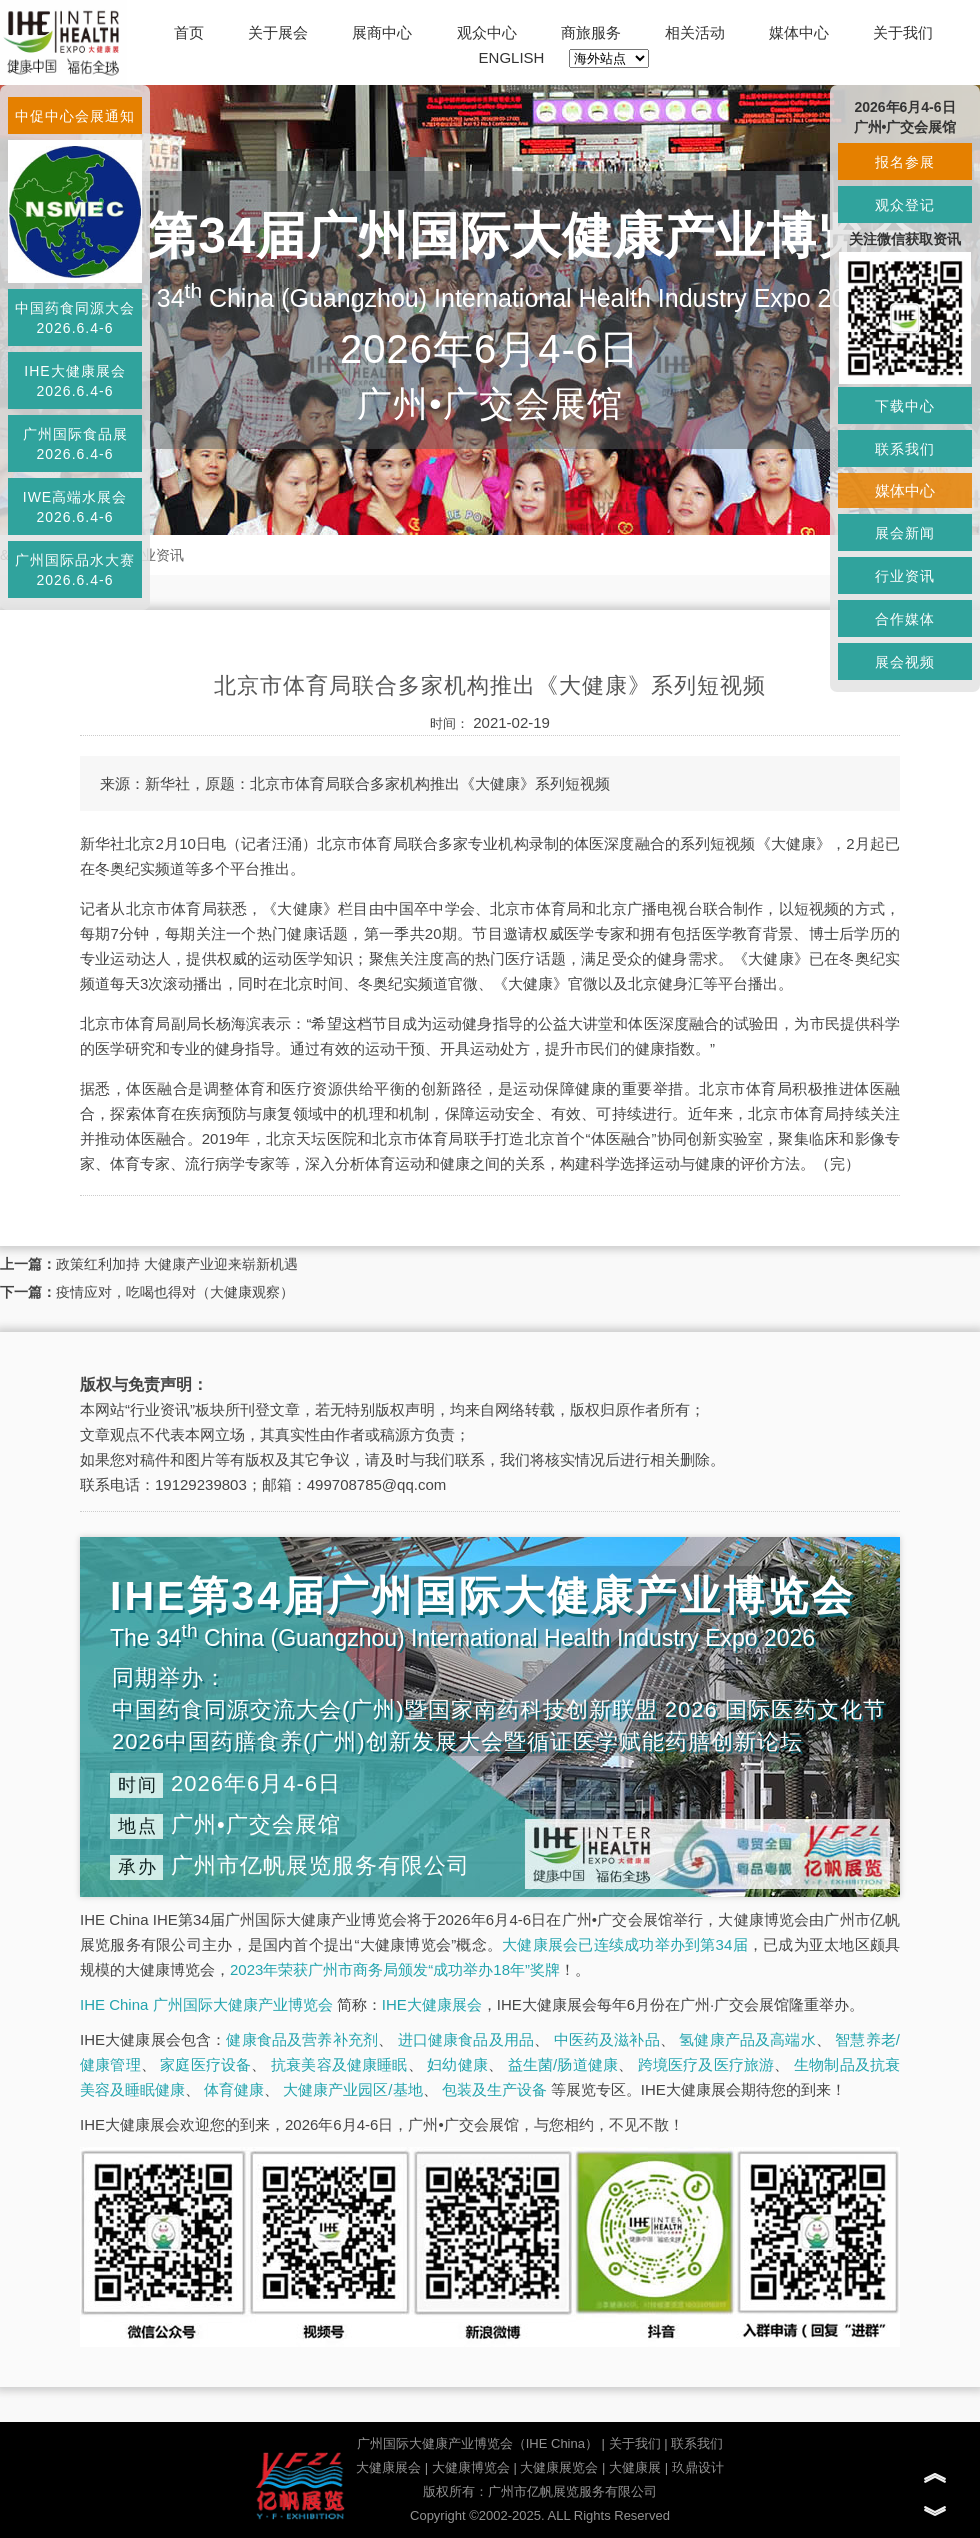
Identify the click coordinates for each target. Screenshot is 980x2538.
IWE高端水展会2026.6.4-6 (75, 507)
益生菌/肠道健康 (563, 2064)
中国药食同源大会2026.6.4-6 (75, 318)
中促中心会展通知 (75, 116)
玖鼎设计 (698, 2467)
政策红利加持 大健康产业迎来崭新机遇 (177, 1264)
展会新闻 (905, 533)
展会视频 (905, 662)
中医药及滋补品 (607, 2039)
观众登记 (905, 205)
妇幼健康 (457, 2064)
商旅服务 (591, 32)
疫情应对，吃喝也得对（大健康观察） (175, 1292)
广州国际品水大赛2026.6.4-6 (75, 570)
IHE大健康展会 (432, 2004)
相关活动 (695, 32)
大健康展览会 (559, 2467)
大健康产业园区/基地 (352, 2089)
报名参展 (905, 162)
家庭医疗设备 (205, 2064)
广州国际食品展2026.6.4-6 (75, 444)
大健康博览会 (471, 2467)
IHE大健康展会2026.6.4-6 (74, 381)
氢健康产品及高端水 (747, 2039)
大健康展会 (388, 2467)
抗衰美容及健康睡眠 (339, 2064)
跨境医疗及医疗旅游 (706, 2064)
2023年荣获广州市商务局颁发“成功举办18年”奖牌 (395, 1969)
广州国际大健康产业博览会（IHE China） (477, 2443)
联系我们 (697, 2443)
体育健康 (234, 2089)
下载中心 (905, 406)
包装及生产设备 (494, 2089)
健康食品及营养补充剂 (302, 2039)
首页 (189, 32)
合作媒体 (905, 619)
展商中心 (382, 32)
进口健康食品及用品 (466, 2039)
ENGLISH (512, 57)
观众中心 (487, 32)
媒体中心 (799, 32)
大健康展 (635, 2467)
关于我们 (903, 32)
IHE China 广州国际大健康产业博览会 (206, 2004)
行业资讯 (156, 555)
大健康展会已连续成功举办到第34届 (625, 1944)
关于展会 (278, 32)
